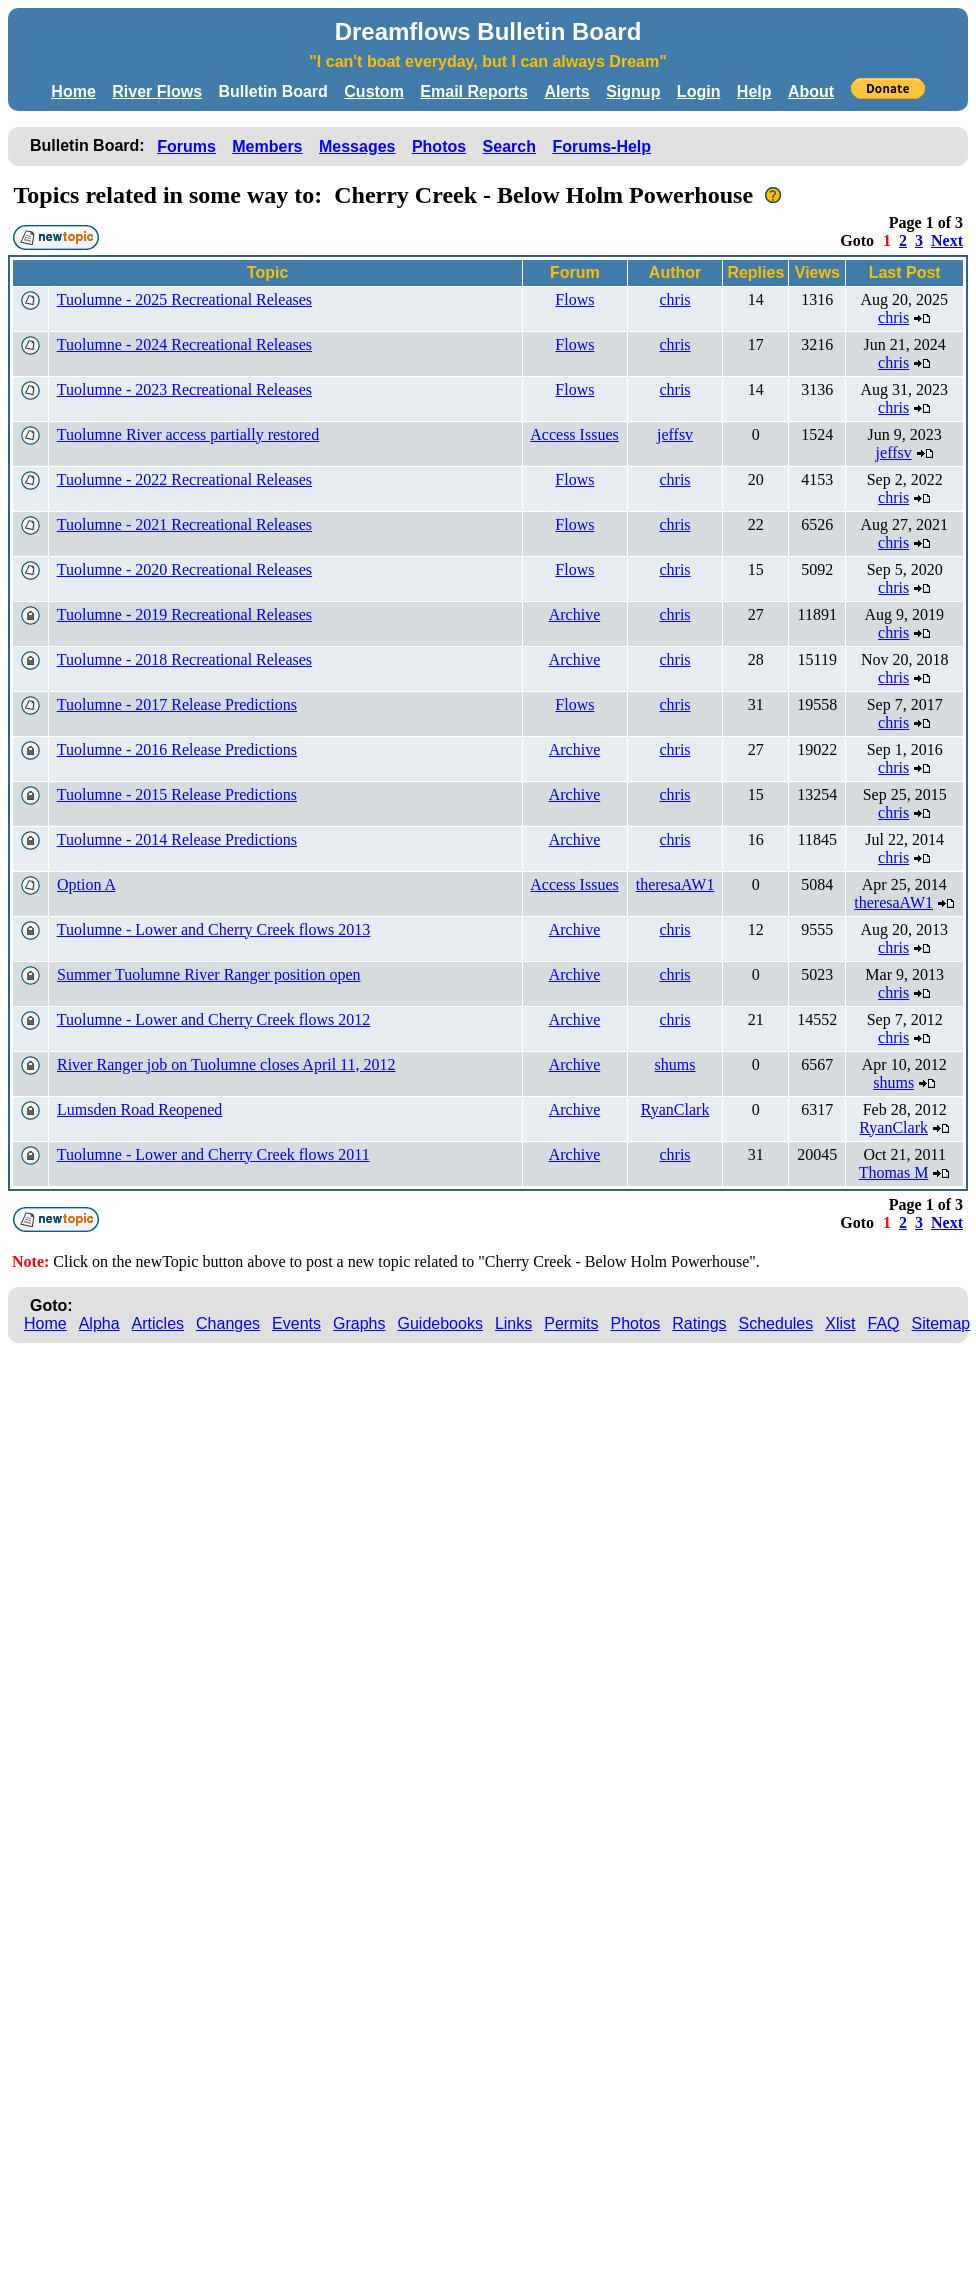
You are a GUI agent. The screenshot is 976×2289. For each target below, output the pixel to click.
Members (267, 146)
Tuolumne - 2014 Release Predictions (177, 839)
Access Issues (574, 434)
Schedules (776, 1323)
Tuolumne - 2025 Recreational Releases (184, 299)
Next (947, 240)
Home (73, 91)
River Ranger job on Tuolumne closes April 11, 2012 (226, 1064)
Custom (374, 91)
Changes (228, 1323)
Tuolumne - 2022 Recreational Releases (184, 479)
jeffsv (675, 434)
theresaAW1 (675, 884)
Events (296, 1323)
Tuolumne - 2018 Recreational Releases (184, 659)
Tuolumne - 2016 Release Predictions (177, 749)
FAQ (884, 1323)
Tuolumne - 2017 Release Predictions (177, 704)
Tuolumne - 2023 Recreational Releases (184, 389)
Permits (571, 1323)
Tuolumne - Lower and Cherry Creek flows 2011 (213, 1154)
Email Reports (474, 91)
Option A (86, 884)
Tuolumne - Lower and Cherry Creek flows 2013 (214, 929)
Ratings (699, 1323)
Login (699, 91)
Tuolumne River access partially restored (188, 434)
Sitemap (941, 1323)
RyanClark (675, 1109)
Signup (633, 91)
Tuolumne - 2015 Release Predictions (177, 794)
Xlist (840, 1323)
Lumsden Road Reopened (139, 1109)
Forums (186, 146)
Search (509, 146)
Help (754, 91)
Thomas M (894, 1172)
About (811, 91)
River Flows (157, 91)
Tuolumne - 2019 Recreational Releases (184, 614)
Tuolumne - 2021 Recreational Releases (184, 524)
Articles (158, 1323)
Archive (575, 614)
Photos (439, 146)
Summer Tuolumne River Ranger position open (209, 974)
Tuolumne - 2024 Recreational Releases (184, 344)
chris (674, 299)
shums (675, 1064)
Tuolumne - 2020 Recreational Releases (184, 569)
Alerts (566, 91)
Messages (357, 146)
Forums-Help (601, 146)
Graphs (359, 1323)
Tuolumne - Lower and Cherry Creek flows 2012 (214, 1019)
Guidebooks (440, 1323)
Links (513, 1323)
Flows (574, 299)
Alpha (99, 1323)
